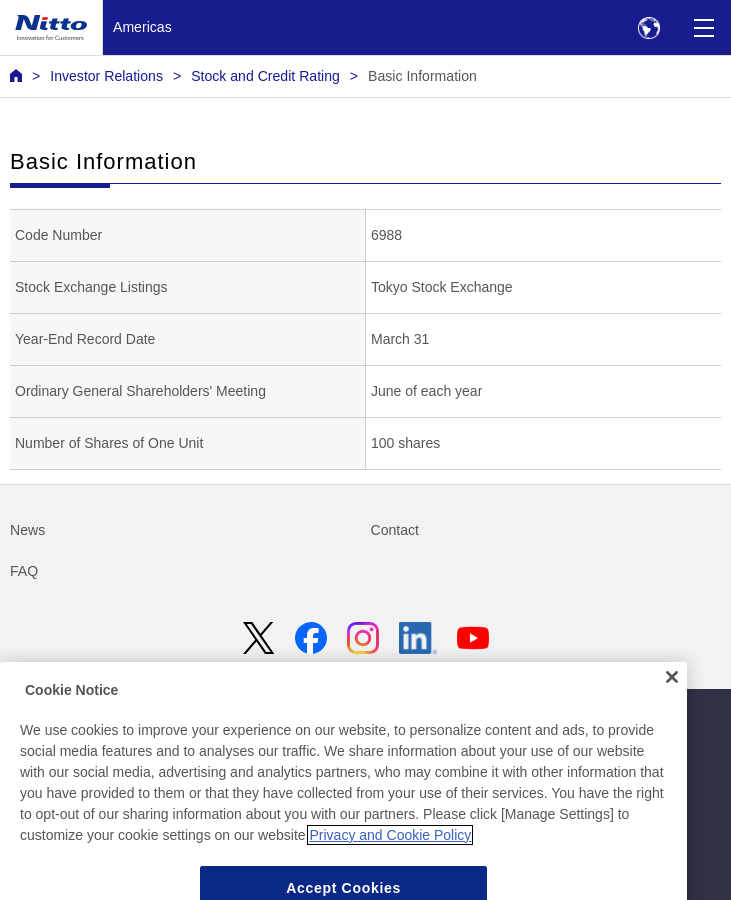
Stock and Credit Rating (265, 76)
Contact (395, 530)
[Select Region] (648, 27)
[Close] (672, 696)
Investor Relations (106, 76)
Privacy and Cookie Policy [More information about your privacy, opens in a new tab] (390, 853)
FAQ (24, 571)
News (27, 530)
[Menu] (703, 27)
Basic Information (422, 76)
